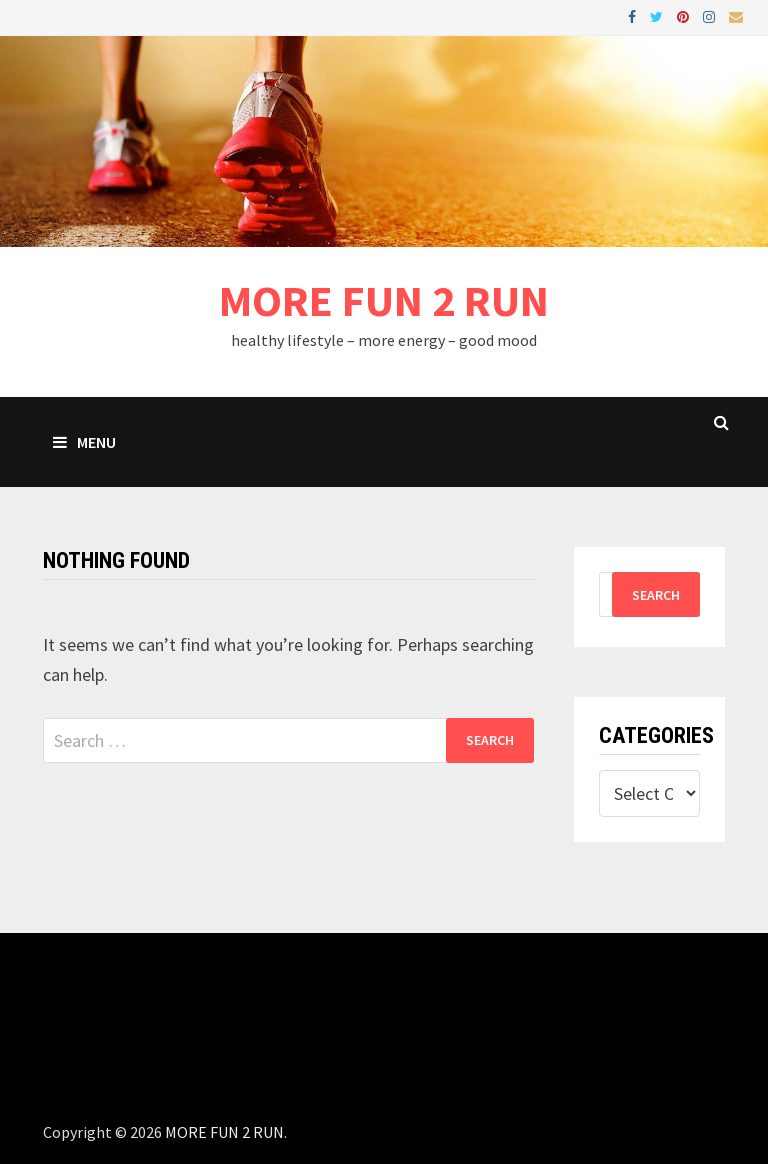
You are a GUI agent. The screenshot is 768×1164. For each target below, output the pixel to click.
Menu (84, 442)
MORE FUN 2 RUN (384, 300)
